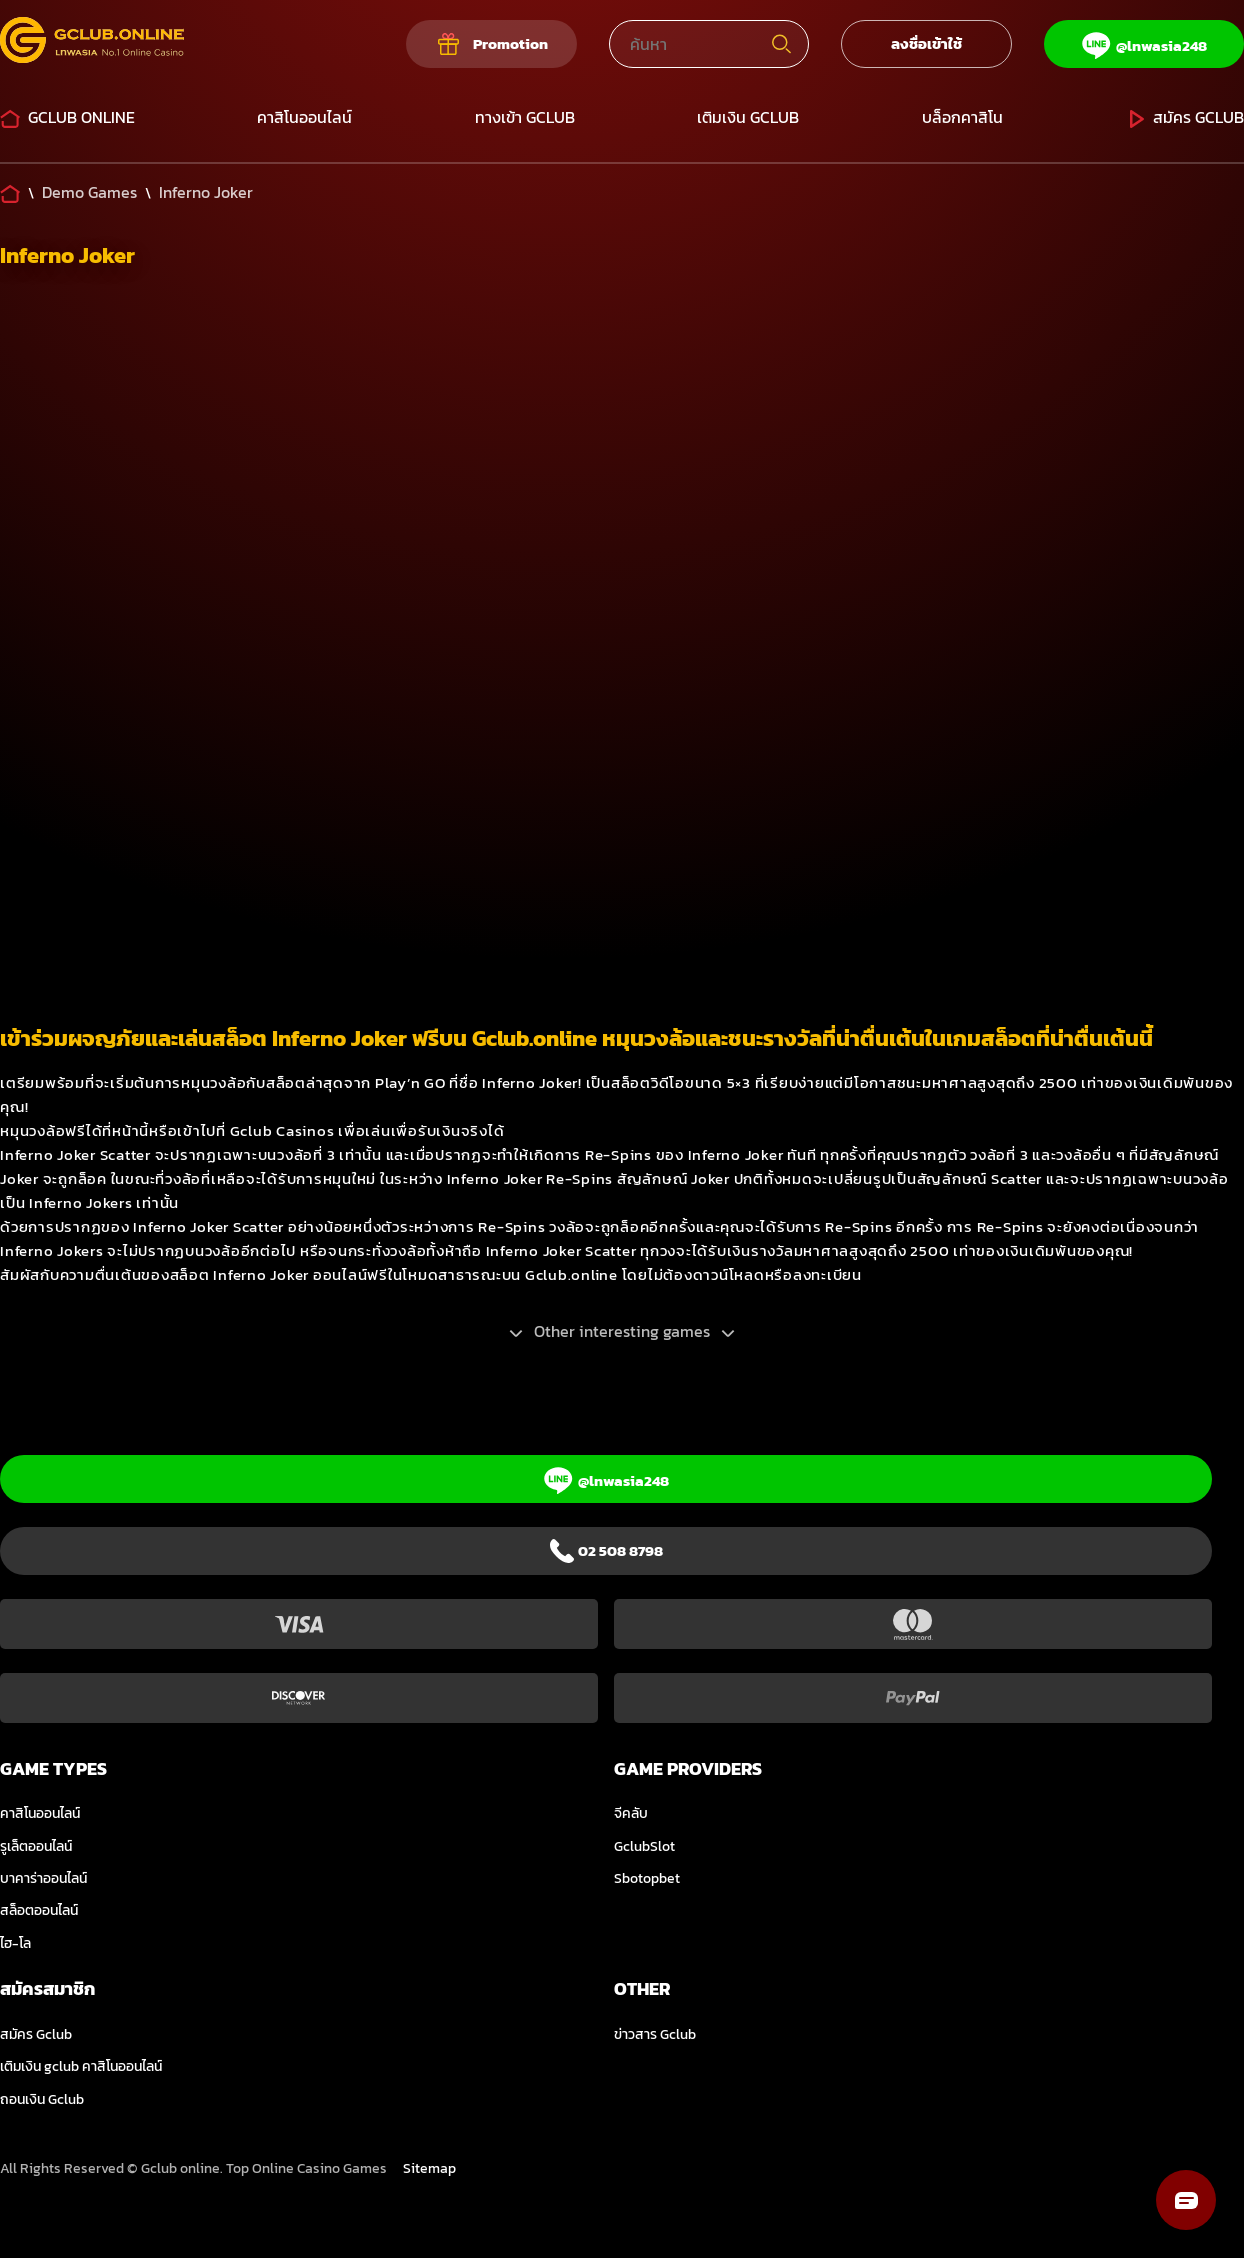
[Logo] (92, 44)
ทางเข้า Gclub (525, 117)
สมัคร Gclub (1184, 117)
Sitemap (429, 2168)
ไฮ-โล (15, 1943)
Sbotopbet (647, 1878)
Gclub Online (67, 117)
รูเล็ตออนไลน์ (36, 1846)
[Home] (10, 192)
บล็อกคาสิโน (962, 117)
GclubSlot (644, 1846)
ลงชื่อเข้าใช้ (926, 43)
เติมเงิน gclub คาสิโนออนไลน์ (81, 2066)
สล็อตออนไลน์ (39, 1910)
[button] (1186, 2200)
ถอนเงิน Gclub (42, 2099)
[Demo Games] (89, 192)
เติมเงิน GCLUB (748, 117)
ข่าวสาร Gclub (655, 2034)
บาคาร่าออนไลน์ (43, 1878)
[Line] (1144, 44)
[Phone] (606, 1551)
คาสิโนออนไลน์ (304, 117)
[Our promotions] (491, 44)
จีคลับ (631, 1813)
